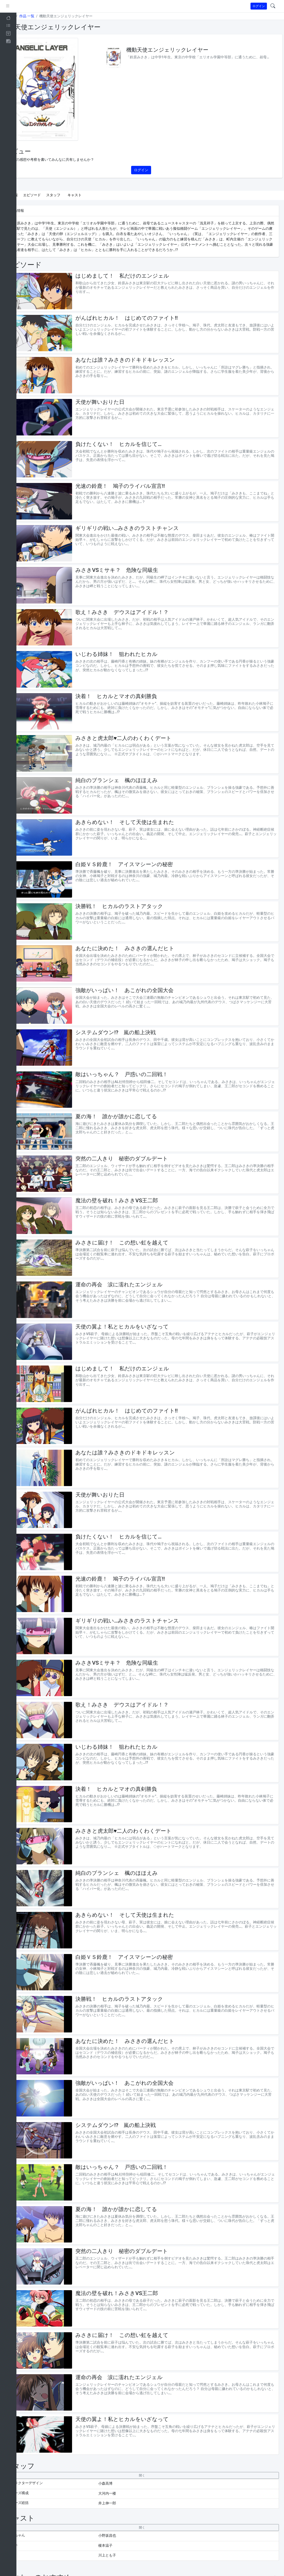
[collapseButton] (150, 2361)
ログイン (258, 6)
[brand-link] (8, 6)
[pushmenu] (24, 6)
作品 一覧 (43, 16)
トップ (25, 16)
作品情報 (27, 195)
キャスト (91, 195)
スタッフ (70, 195)
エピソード (48, 195)
